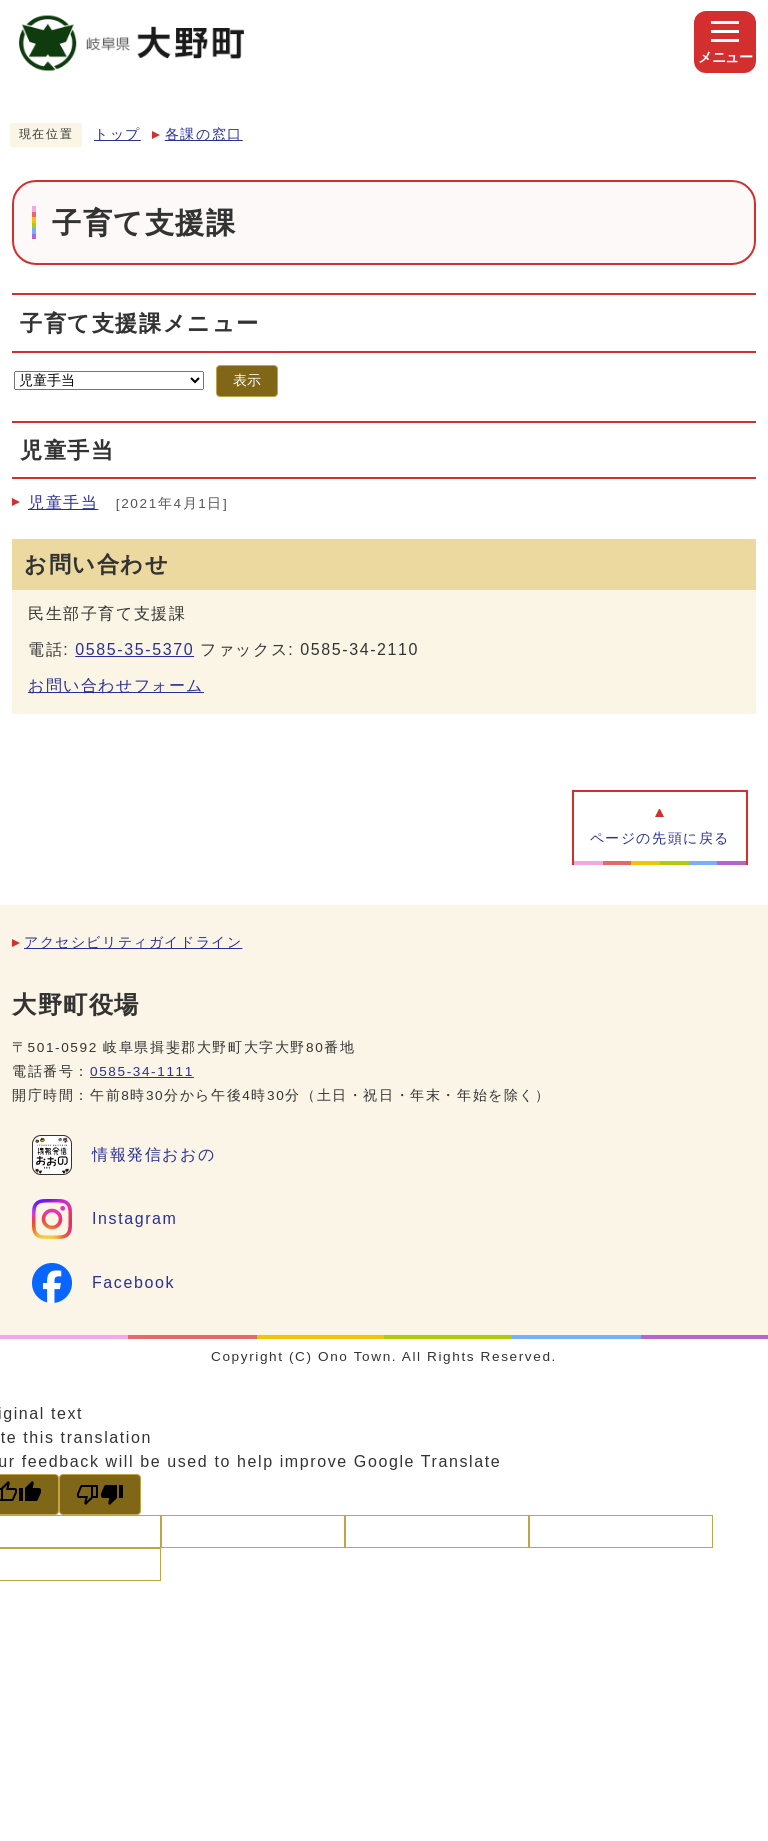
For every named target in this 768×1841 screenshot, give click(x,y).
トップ (117, 134)
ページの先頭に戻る (660, 838)
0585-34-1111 (142, 1071)
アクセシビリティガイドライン (133, 942)
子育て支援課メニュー (140, 323)
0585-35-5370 (134, 649)
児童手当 (63, 502)
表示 (247, 380)
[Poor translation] (100, 1494)
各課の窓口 (204, 134)
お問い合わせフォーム (116, 685)
